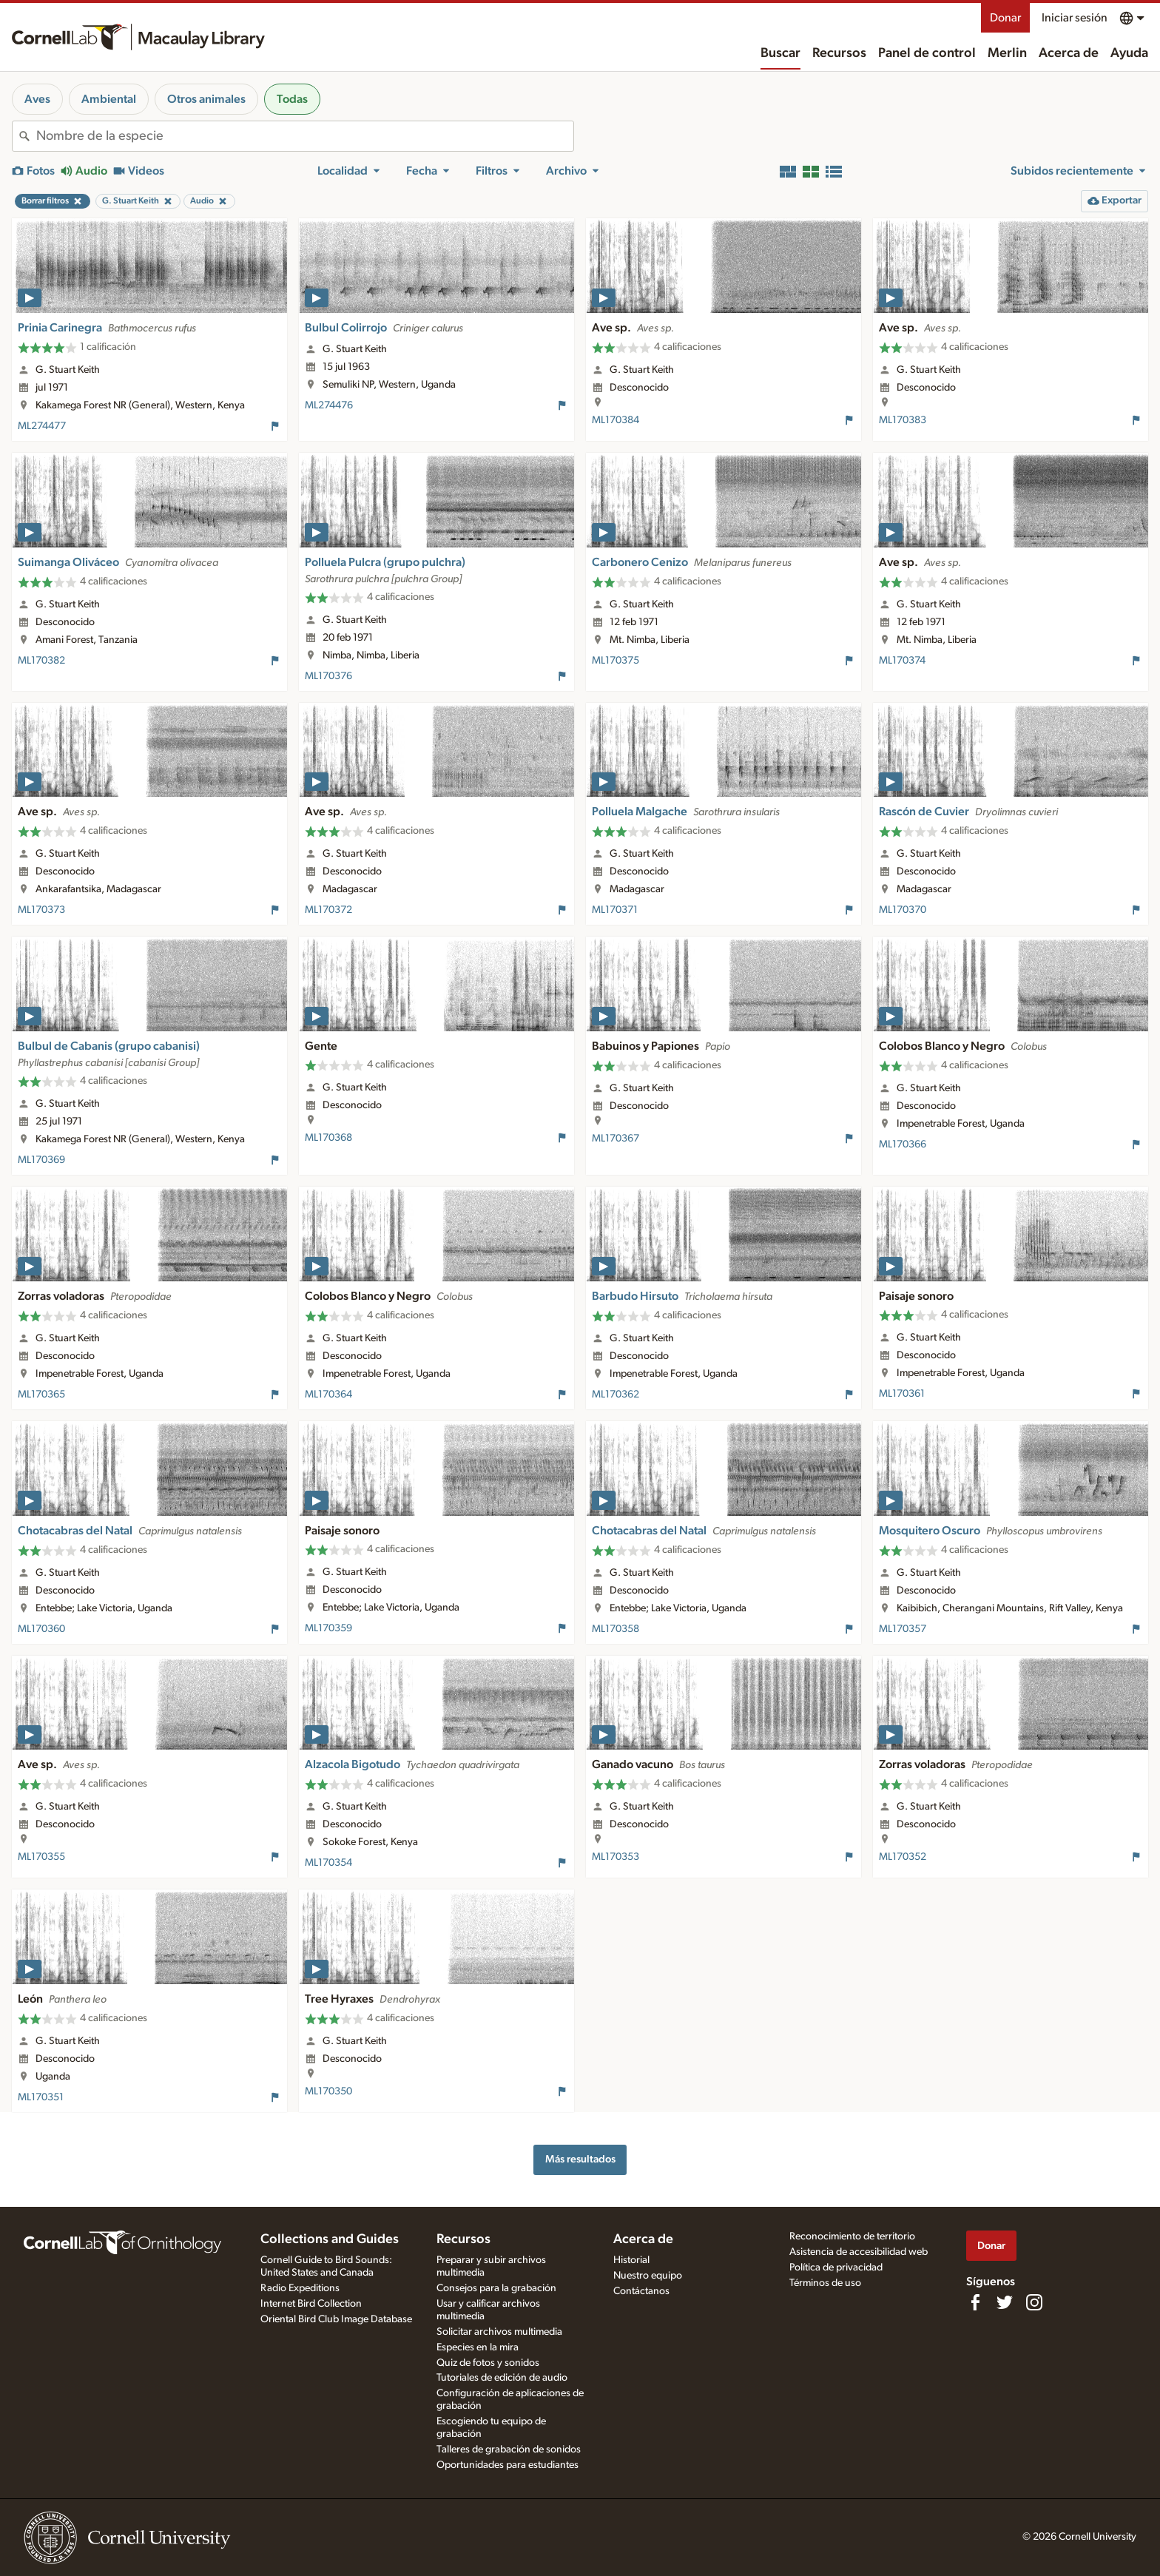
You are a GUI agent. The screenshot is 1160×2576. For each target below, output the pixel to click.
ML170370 (902, 910)
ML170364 (328, 1394)
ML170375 (615, 660)
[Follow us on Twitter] (1005, 2302)
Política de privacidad (836, 2267)
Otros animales (206, 99)
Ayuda (1129, 53)
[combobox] (304, 136)
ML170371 (615, 910)
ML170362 (615, 1394)
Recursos (839, 53)
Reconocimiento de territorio (852, 2236)
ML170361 (902, 1394)
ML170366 (902, 1144)
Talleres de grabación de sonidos (508, 2449)
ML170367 (615, 1138)
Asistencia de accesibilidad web (858, 2252)
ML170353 (615, 1857)
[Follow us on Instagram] (1034, 2302)
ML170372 (328, 910)
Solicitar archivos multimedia (499, 2332)
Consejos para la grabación (496, 2288)
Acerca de (1069, 53)
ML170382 (41, 660)
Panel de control (927, 53)
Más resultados (580, 2159)
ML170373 (41, 910)
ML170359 (328, 1628)
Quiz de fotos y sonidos (487, 2363)
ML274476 (329, 405)
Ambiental (108, 99)
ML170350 (328, 2091)
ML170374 (902, 660)
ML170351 (41, 2097)
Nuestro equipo (647, 2275)
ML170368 (328, 1138)
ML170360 (41, 1629)
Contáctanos (641, 2291)
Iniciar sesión (1074, 18)
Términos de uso (825, 2283)
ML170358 (615, 1629)
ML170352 (902, 1857)
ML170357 (902, 1629)
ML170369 (41, 1160)
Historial (631, 2260)
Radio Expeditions (300, 2288)
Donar (1005, 18)
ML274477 (42, 426)
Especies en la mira (477, 2347)
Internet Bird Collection (311, 2304)
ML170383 (902, 420)
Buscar (780, 53)
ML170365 (41, 1394)
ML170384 (615, 420)
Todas (292, 99)
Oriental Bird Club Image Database (336, 2319)
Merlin (1007, 53)
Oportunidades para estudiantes (507, 2465)
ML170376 (328, 676)
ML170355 (41, 1857)
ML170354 (328, 1863)
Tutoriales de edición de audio (501, 2378)
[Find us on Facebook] (975, 2302)
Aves (37, 99)
